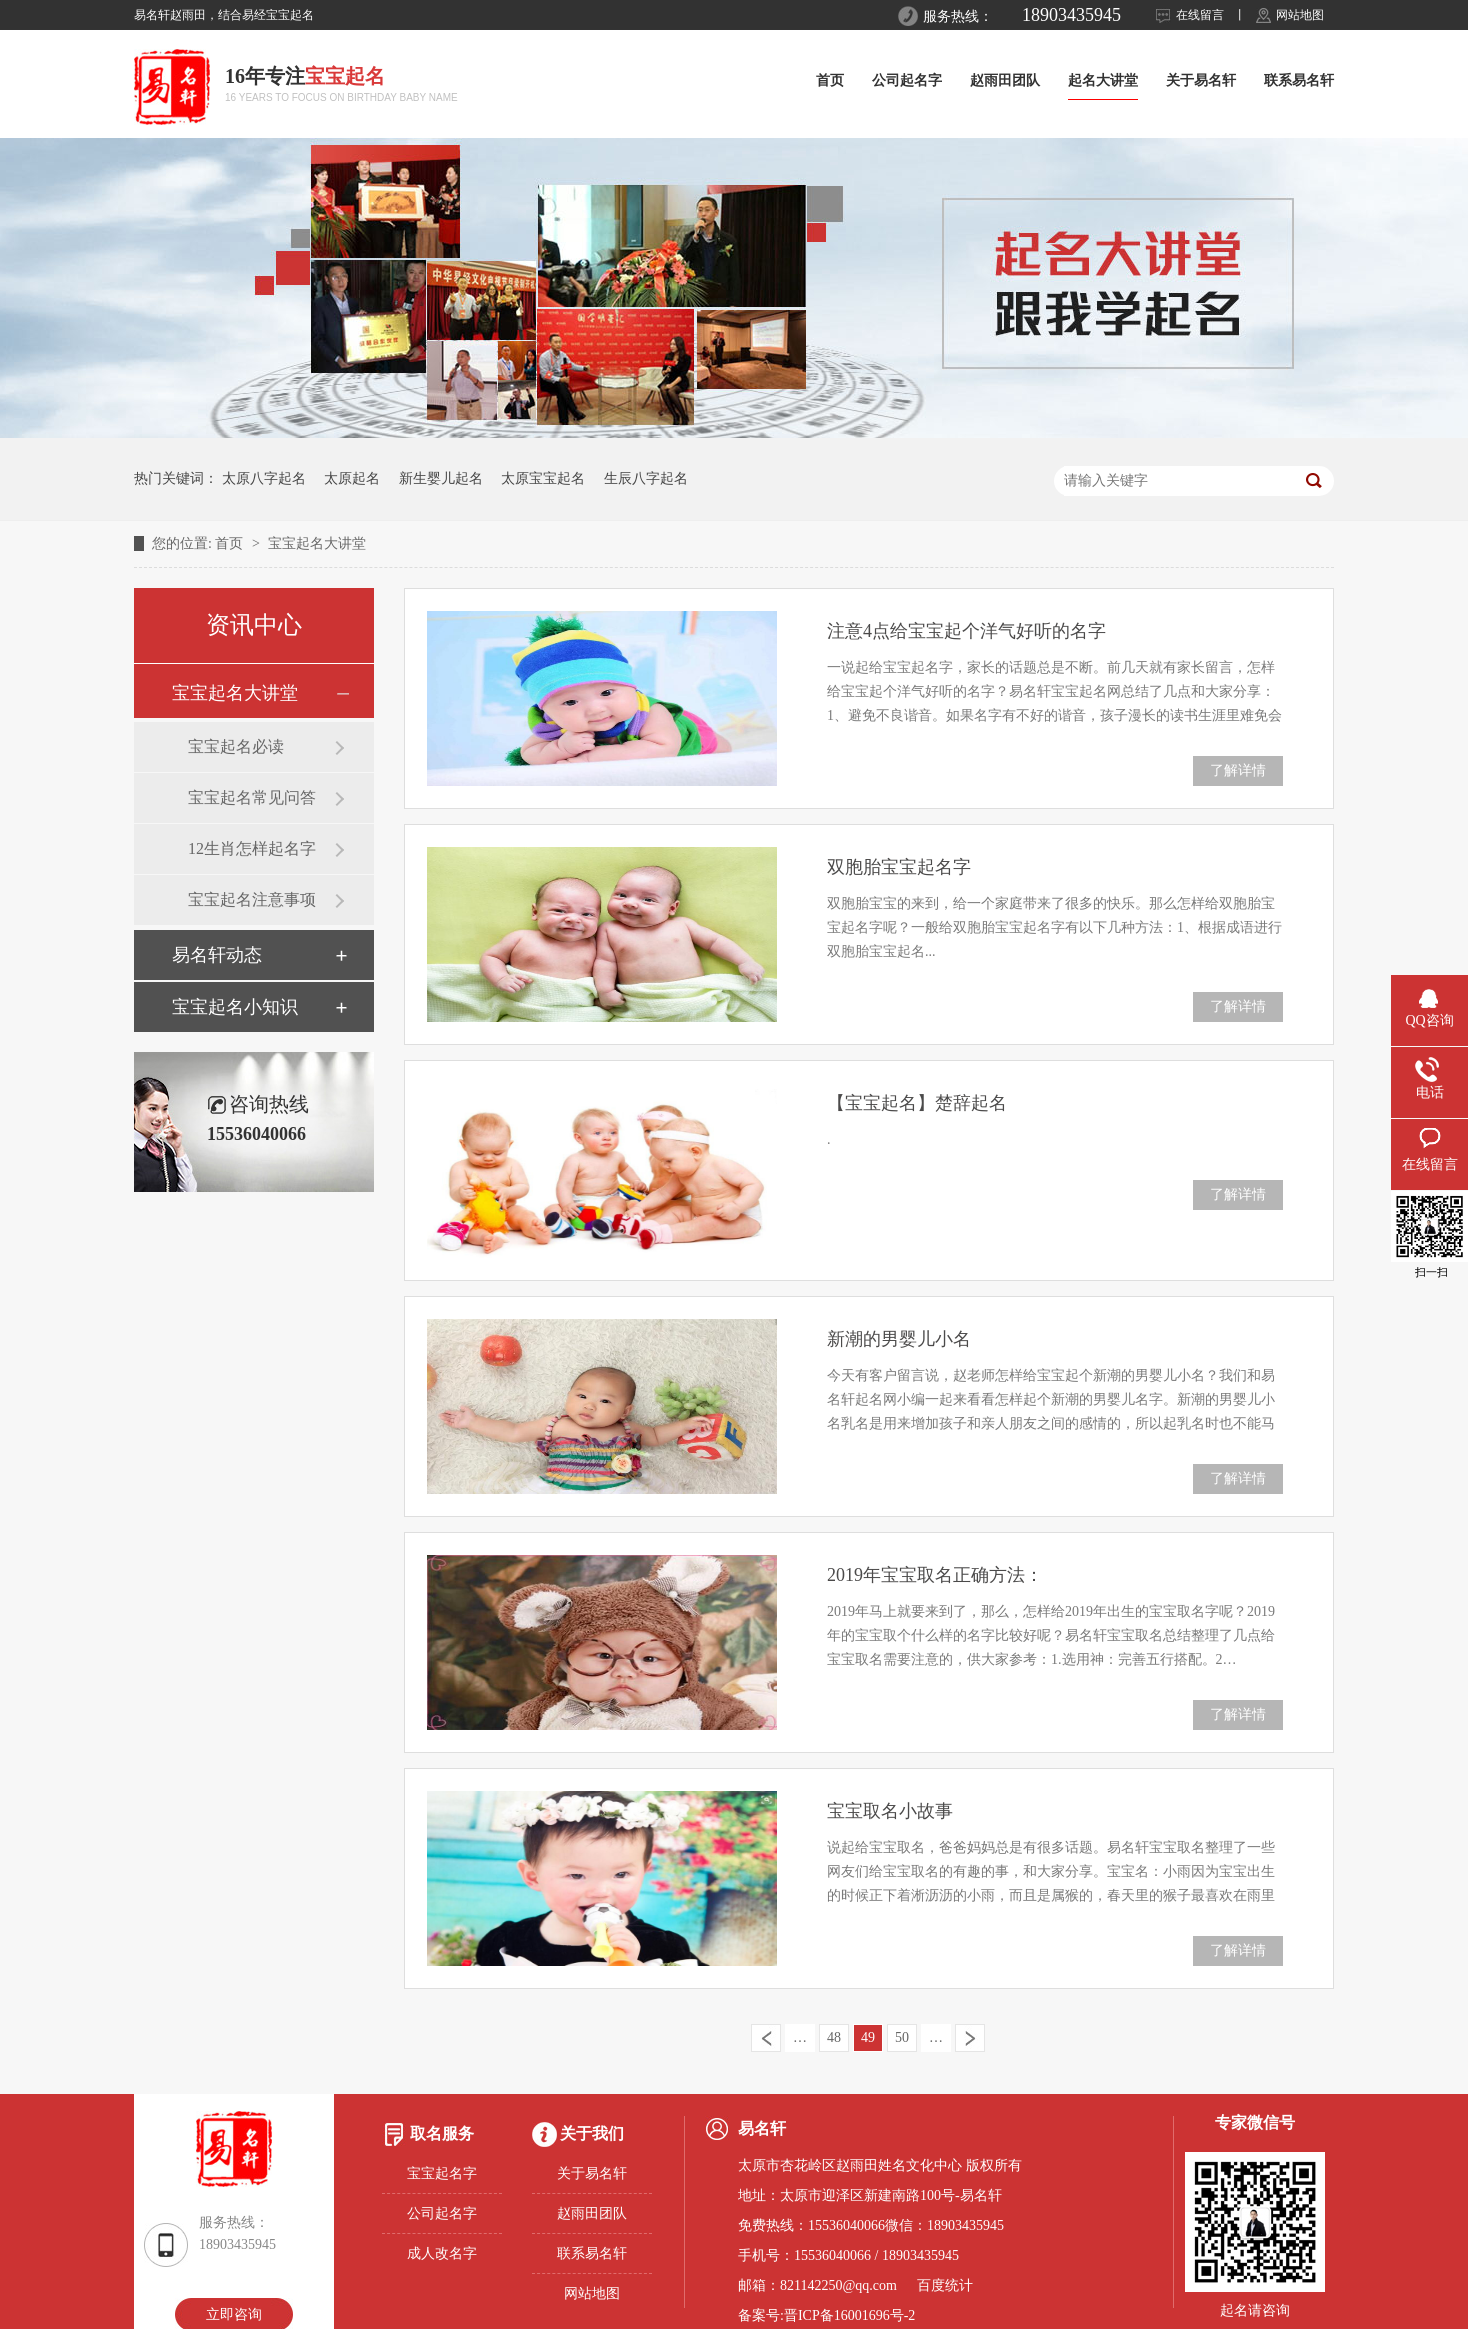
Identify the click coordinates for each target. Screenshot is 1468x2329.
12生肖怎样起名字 (252, 848)
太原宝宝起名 (543, 478)
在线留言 (1200, 15)
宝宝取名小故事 (890, 1811)
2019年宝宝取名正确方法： (935, 1575)
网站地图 (1300, 15)
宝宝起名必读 (236, 746)
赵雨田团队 (1005, 80)
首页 (830, 80)
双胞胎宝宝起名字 (899, 867)
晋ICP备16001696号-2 (849, 2315)
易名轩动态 (217, 955)
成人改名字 (442, 2253)
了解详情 (1238, 770)
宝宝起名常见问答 (252, 797)
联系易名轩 (1299, 80)
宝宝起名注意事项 (252, 899)
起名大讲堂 (1103, 80)
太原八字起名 (264, 478)
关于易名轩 (1201, 80)
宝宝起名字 (442, 2173)
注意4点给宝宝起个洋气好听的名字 (966, 631)
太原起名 (352, 478)
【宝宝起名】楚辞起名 (917, 1103)
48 (834, 2037)
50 (902, 2037)
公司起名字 (907, 80)
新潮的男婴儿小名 (899, 1339)
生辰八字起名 (646, 478)
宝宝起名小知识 (235, 1007)
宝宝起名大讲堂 (317, 543)
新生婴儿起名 (441, 478)
